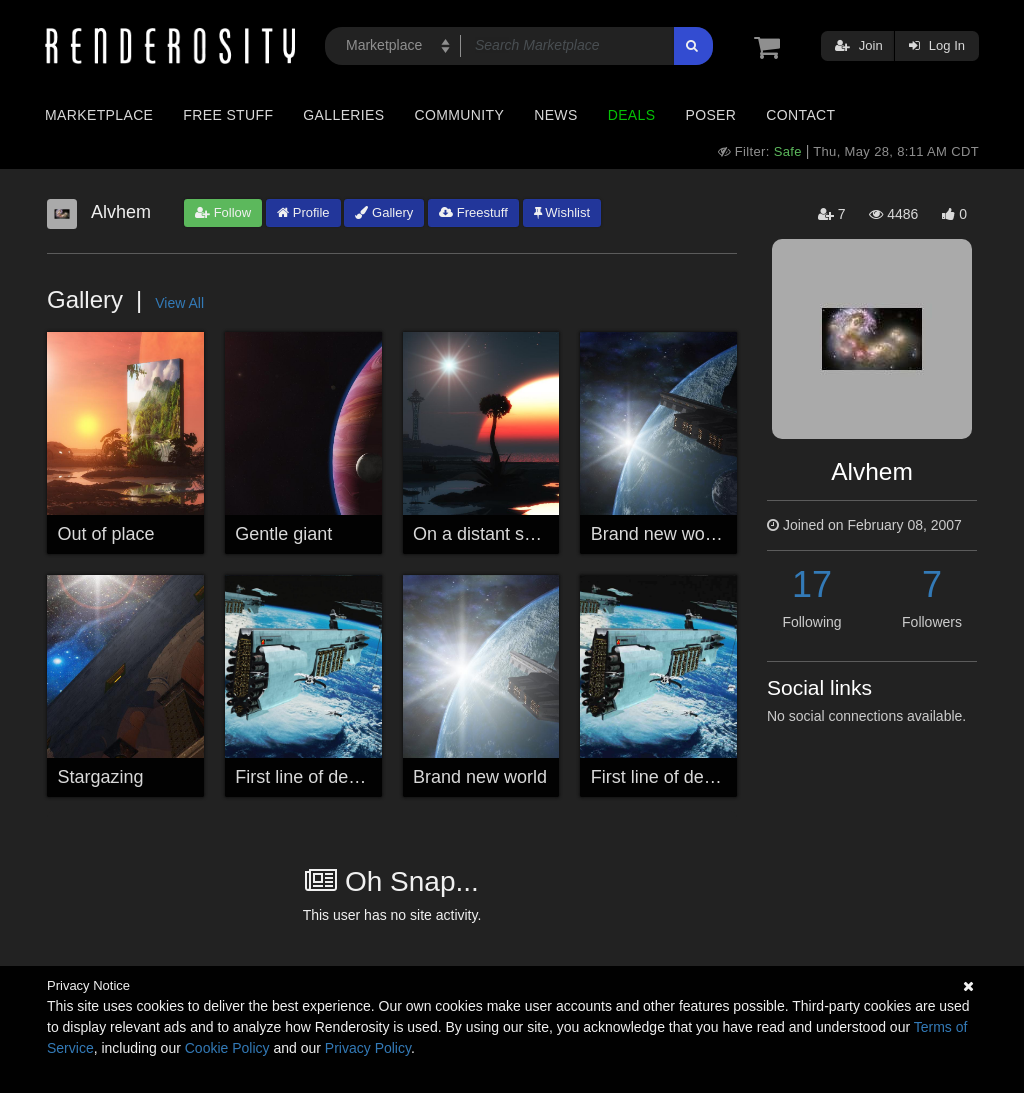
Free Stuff (228, 115)
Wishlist (562, 212)
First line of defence (313, 777)
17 (812, 584)
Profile (303, 212)
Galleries (343, 115)
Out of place (106, 534)
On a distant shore (486, 534)
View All (179, 303)
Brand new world (480, 777)
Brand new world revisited (694, 534)
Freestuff (473, 212)
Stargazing (101, 777)
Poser (710, 115)
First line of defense (669, 777)
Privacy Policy (368, 1048)
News (555, 115)
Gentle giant (283, 534)
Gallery (384, 212)
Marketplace (99, 115)
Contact (800, 115)
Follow (223, 212)
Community (460, 115)
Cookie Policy (227, 1048)
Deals (632, 115)
